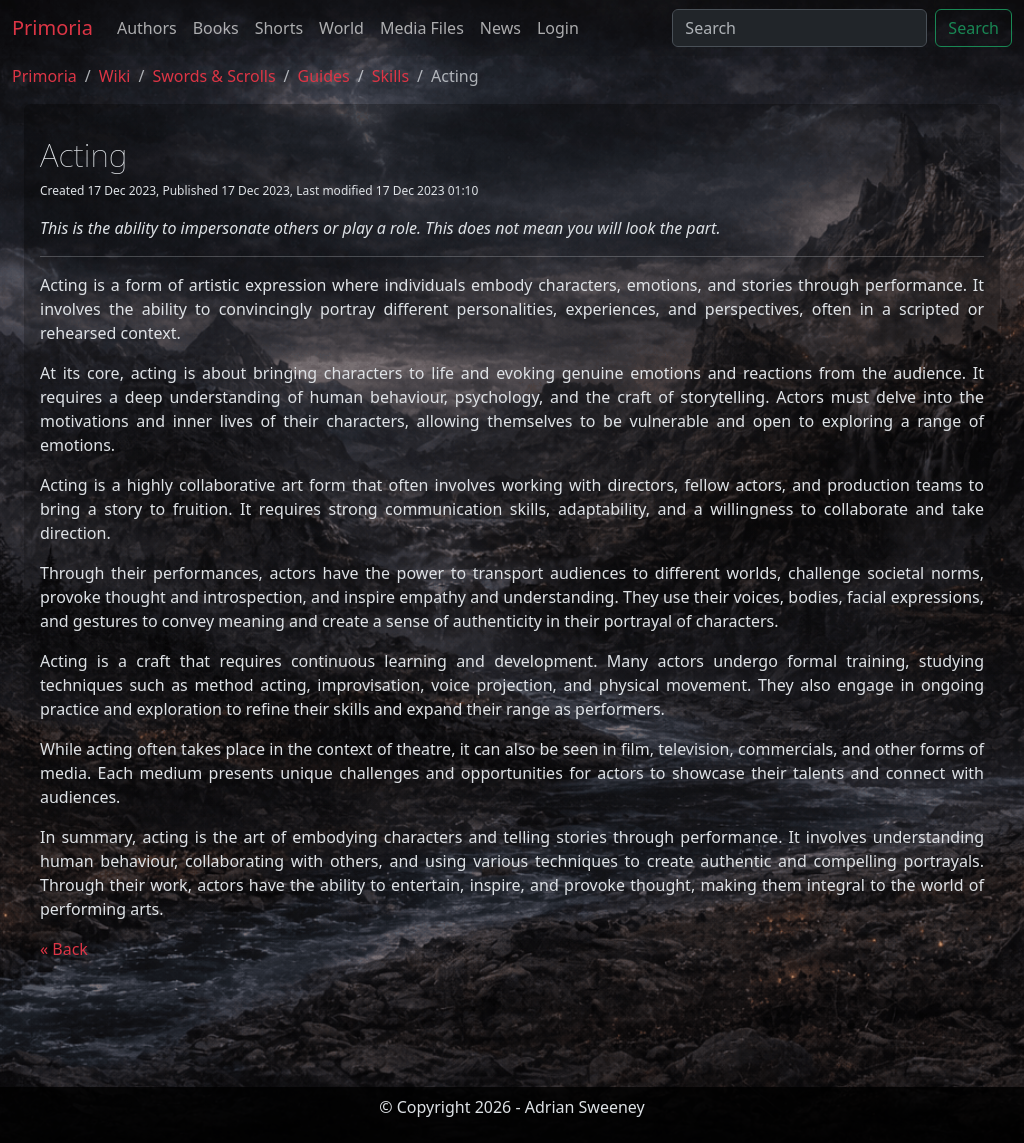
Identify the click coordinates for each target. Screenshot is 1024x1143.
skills (390, 76)
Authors (147, 28)
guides (324, 76)
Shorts (279, 28)
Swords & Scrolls (213, 76)
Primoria (52, 27)
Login (558, 28)
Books (216, 28)
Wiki (115, 76)
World (341, 28)
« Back (64, 949)
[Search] (799, 28)
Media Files (422, 28)
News (500, 28)
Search (973, 28)
